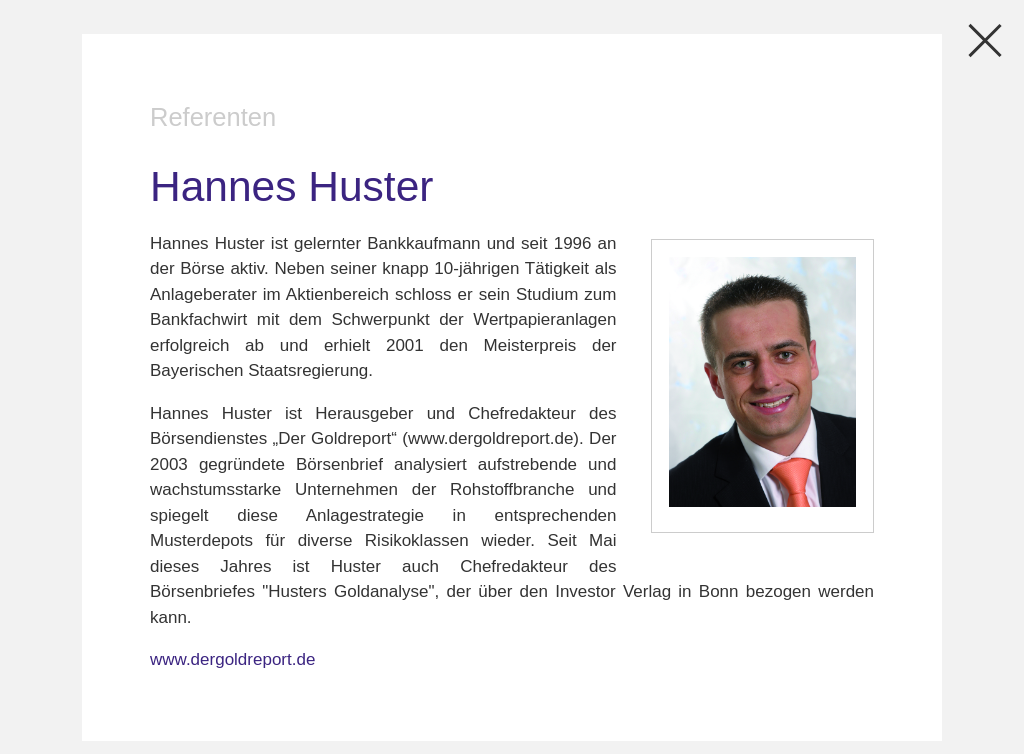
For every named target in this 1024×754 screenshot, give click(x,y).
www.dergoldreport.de (232, 659)
